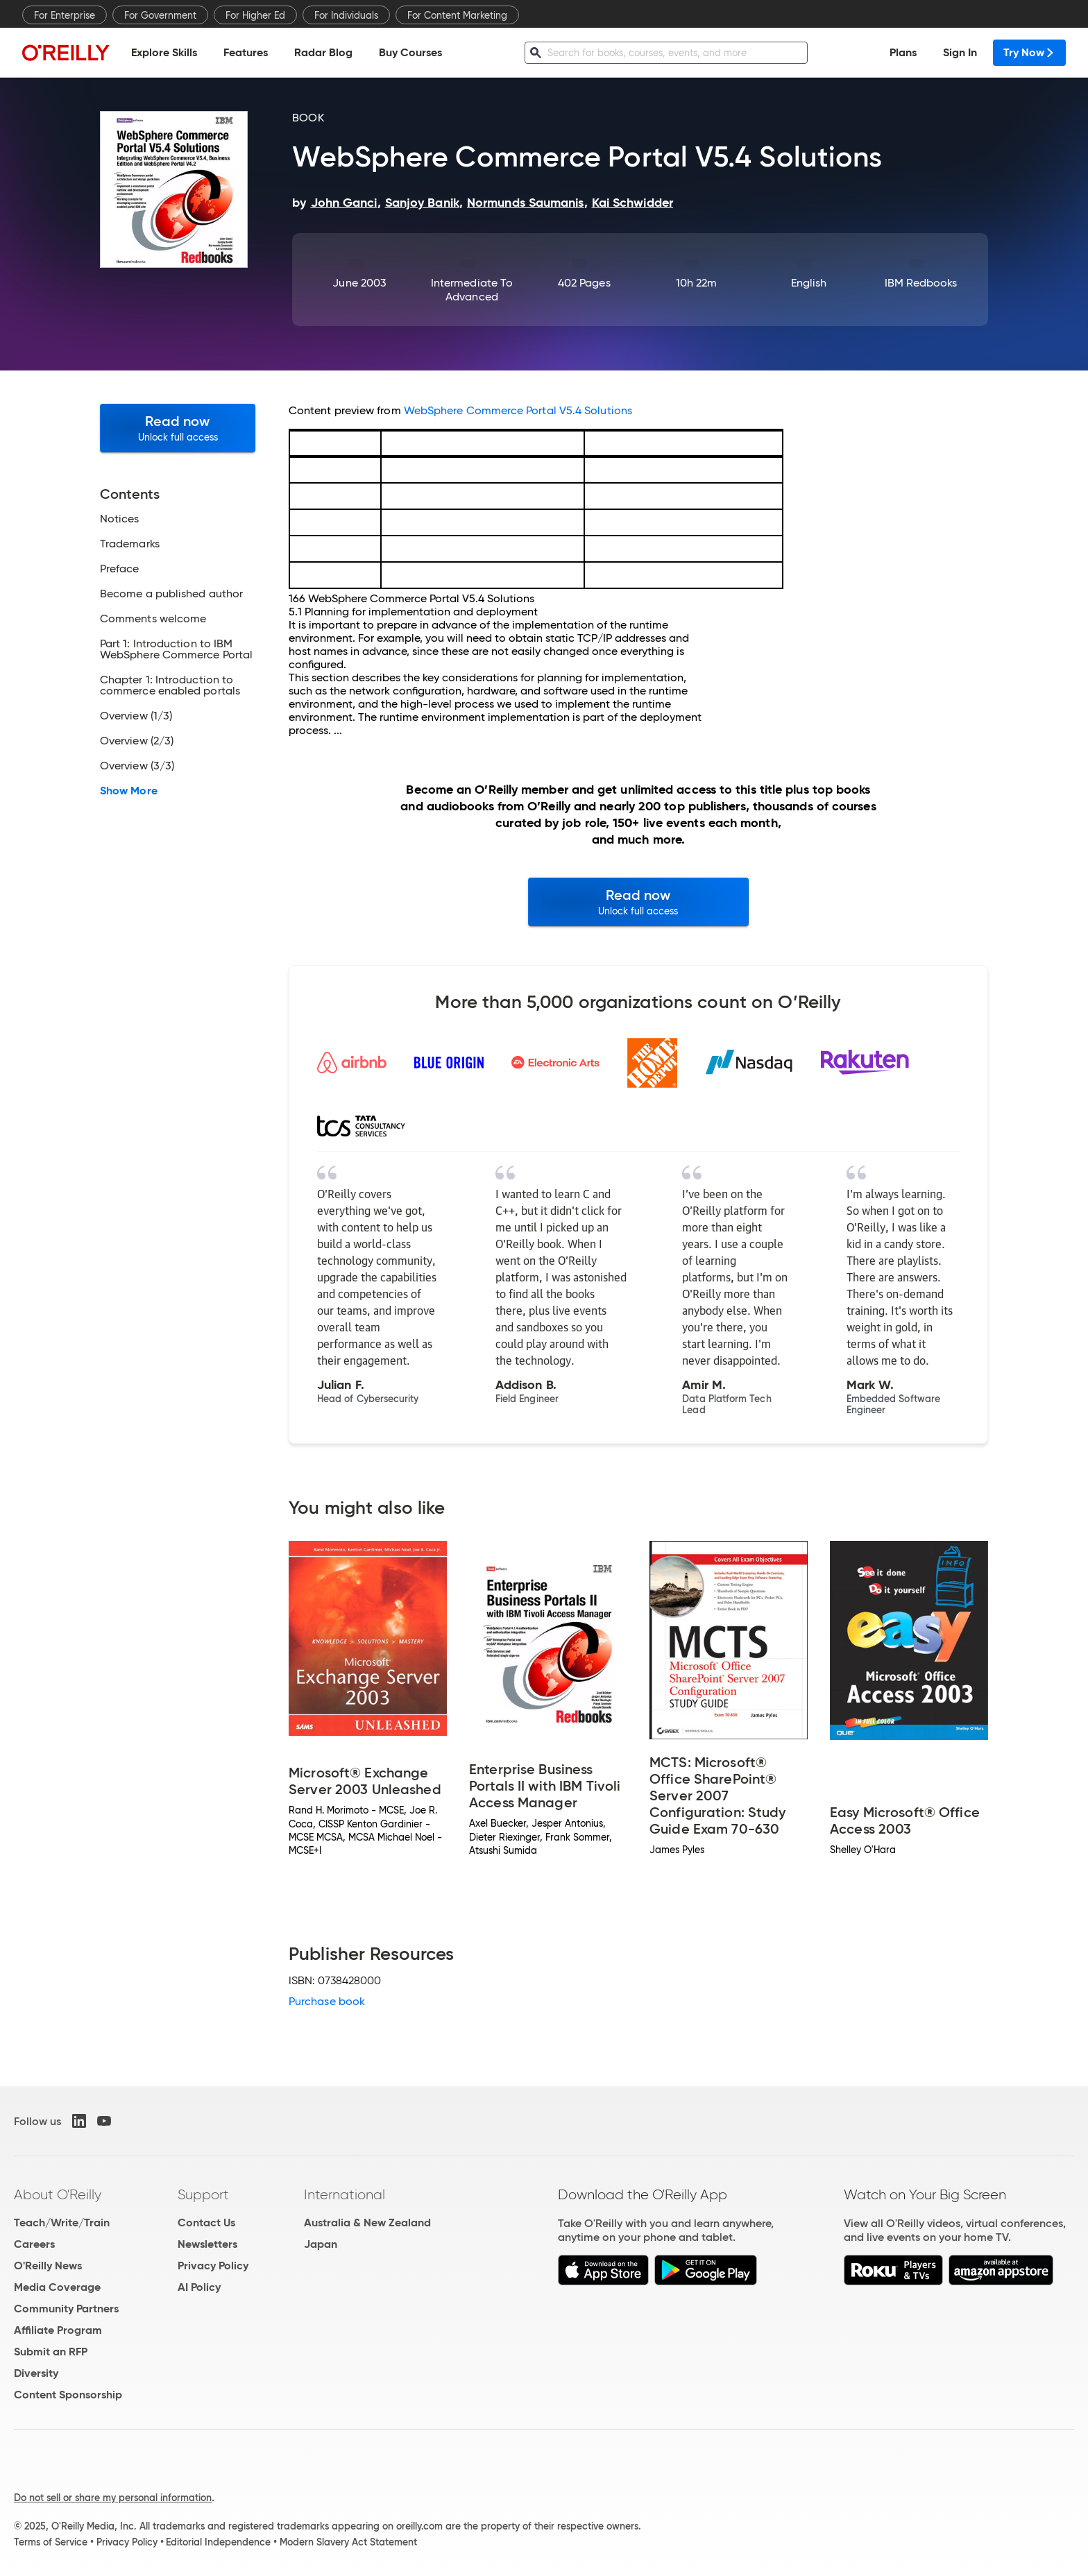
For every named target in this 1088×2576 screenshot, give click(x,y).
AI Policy (199, 2287)
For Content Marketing (457, 15)
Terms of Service (50, 2542)
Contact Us (206, 2222)
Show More (129, 790)
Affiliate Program (58, 2330)
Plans (903, 52)
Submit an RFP (50, 2351)
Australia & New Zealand (367, 2222)
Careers (34, 2244)
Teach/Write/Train (62, 2222)
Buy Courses (410, 52)
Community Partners (66, 2308)
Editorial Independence (218, 2542)
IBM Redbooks (921, 282)
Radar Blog (323, 52)
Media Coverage (57, 2287)
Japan (320, 2244)
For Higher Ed (255, 15)
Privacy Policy (213, 2265)
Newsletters (207, 2244)
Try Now (1029, 52)
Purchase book (327, 2001)
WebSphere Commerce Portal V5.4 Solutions (518, 410)
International (344, 2194)
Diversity (36, 2373)
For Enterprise (64, 15)
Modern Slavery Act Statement (348, 2542)
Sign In (960, 52)
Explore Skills (164, 52)
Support (203, 2194)
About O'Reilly (57, 2194)
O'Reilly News (48, 2265)
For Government (160, 15)
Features (245, 52)
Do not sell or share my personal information (113, 2497)
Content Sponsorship (68, 2394)
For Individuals (346, 15)
